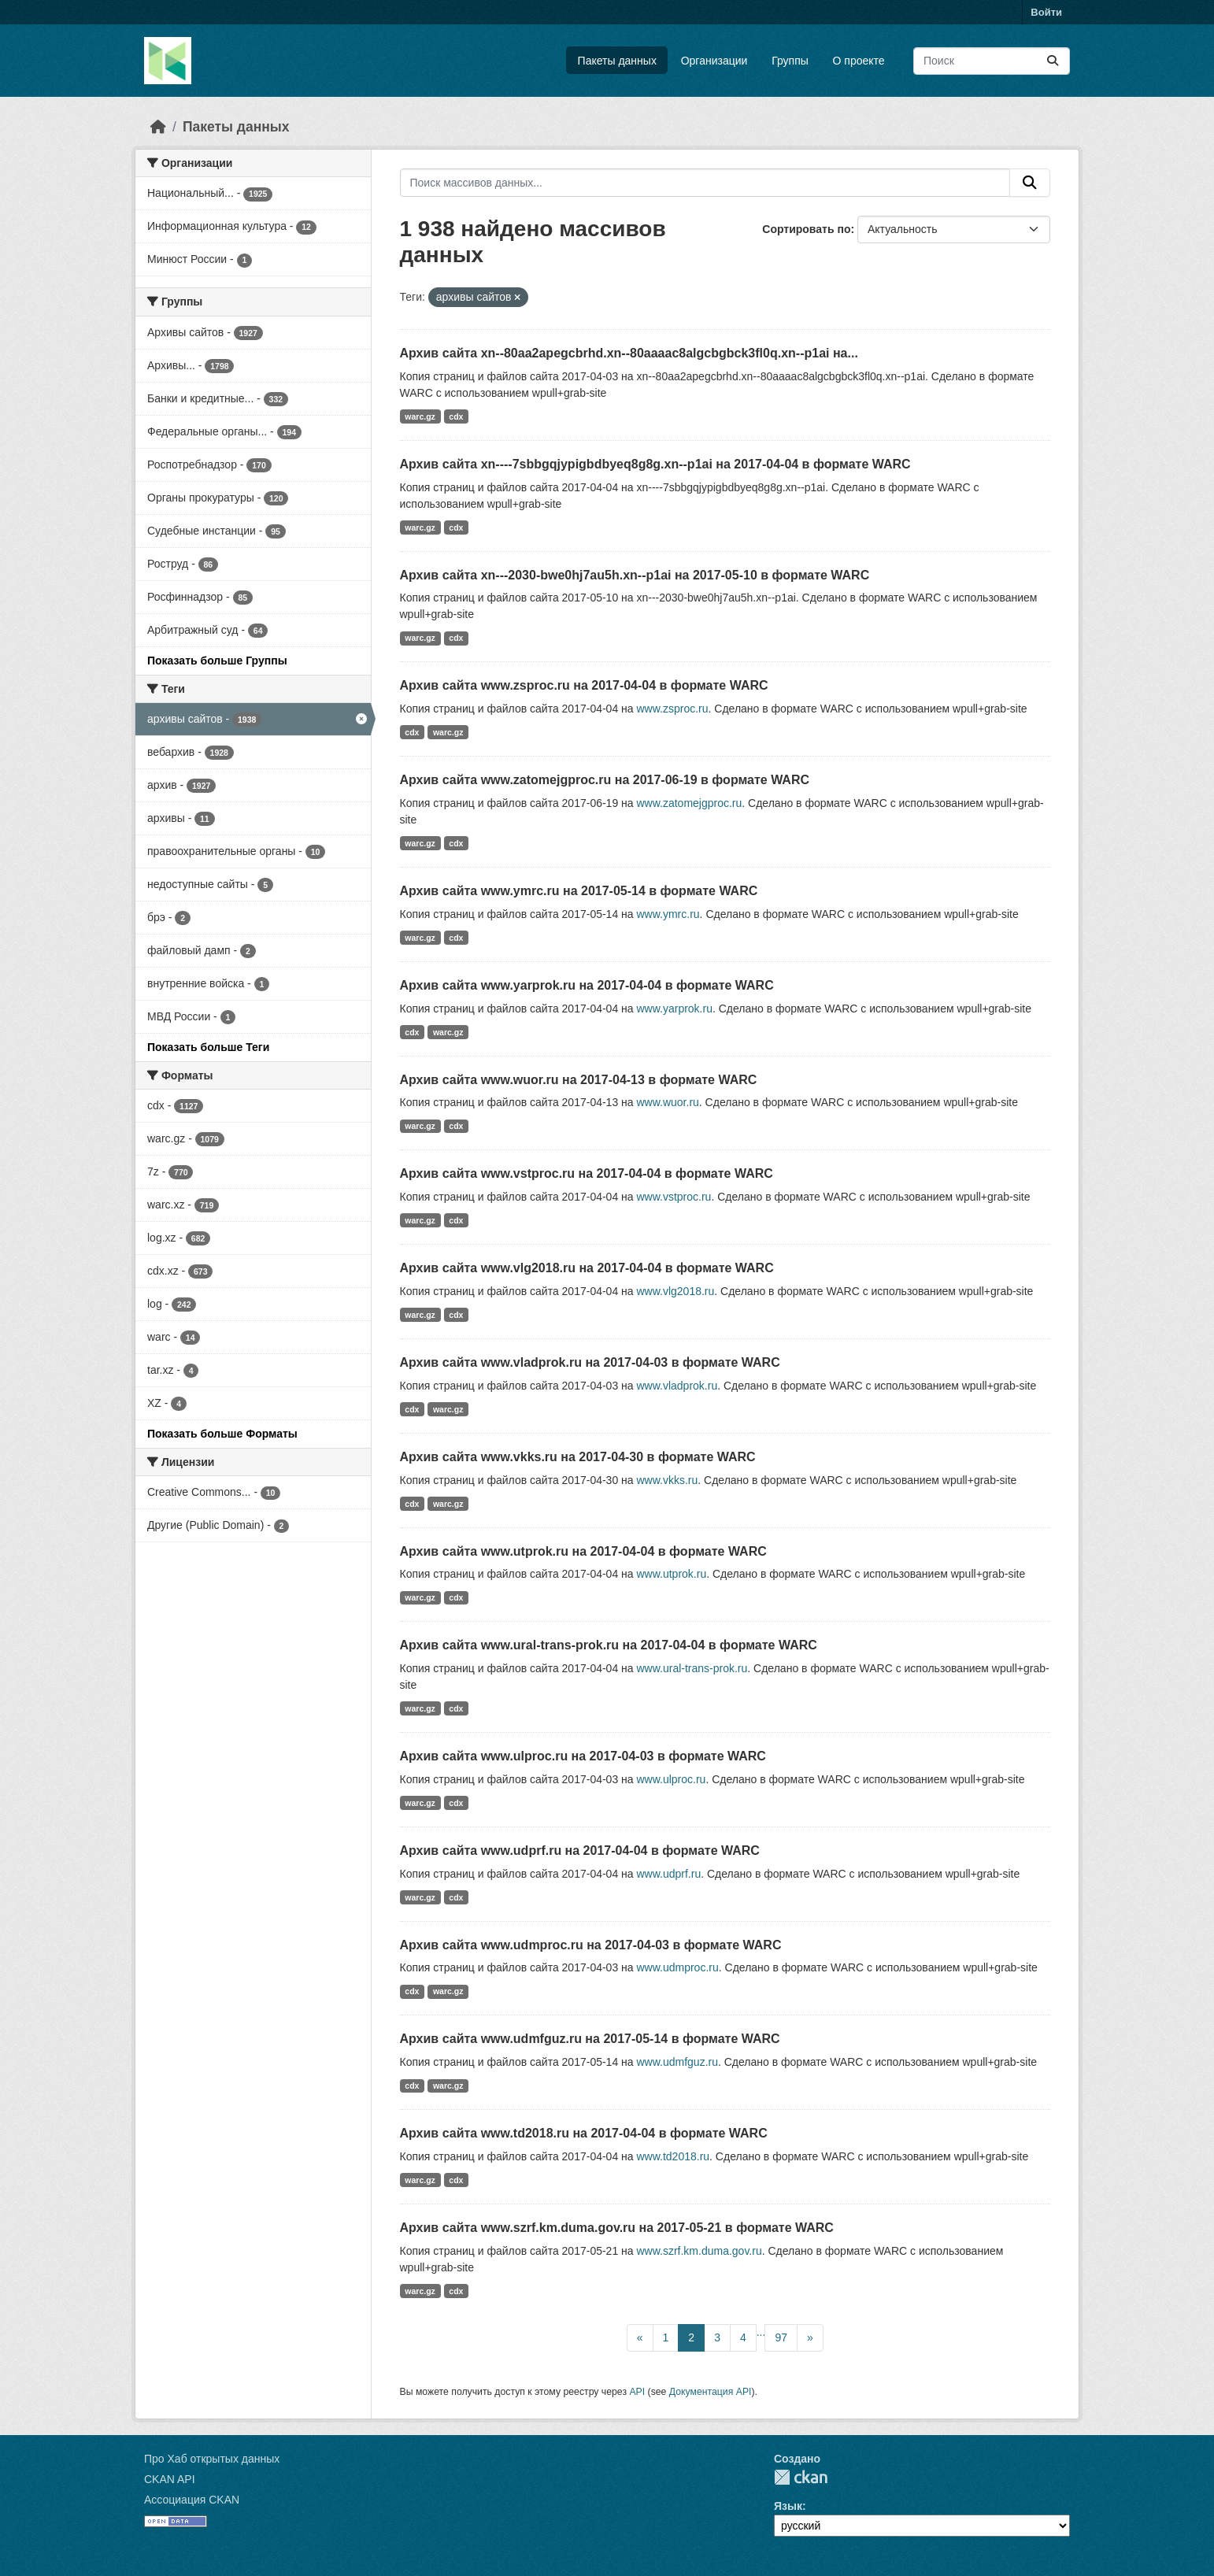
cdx (456, 416)
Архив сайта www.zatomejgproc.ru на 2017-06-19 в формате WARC (605, 779)
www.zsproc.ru (672, 708)
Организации (714, 60)
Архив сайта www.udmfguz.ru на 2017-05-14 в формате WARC (590, 2038)
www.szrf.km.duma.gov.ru (698, 2251)
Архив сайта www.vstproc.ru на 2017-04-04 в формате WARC (586, 1173)
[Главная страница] (158, 127)
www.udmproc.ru (677, 1967)
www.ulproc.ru (670, 1779)
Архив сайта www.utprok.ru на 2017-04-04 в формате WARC (583, 1551)
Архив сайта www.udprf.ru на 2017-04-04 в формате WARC (580, 1850)
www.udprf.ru (668, 1873)
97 (781, 2337)
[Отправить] (1052, 61)
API (637, 2391)
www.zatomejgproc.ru (689, 803)
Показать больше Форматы (222, 1433)
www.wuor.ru (667, 1102)
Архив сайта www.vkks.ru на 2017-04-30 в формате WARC (578, 1457)
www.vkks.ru (667, 1480)
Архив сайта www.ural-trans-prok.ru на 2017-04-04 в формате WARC (608, 1645)
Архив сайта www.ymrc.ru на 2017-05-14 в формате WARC (579, 891)
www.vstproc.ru (673, 1196)
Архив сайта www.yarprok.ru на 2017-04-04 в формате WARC (587, 985)
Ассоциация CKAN (191, 2499)
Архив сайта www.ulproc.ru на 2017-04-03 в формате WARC (583, 1756)
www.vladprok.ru (676, 1385)
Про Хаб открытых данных (211, 2458)
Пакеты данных (617, 60)
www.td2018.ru (672, 2156)
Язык (788, 2506)
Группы (790, 60)
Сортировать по (806, 229)
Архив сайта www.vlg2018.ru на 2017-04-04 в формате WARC (587, 1268)
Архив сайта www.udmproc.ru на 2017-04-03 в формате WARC (591, 1945)
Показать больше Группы (217, 660)
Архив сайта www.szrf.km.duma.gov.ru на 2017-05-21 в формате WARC (617, 2227)
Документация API (710, 2391)
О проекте (859, 60)
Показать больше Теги (208, 1047)
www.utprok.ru (671, 1573)
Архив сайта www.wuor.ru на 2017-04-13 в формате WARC (578, 1079)
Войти (1046, 12)
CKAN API (169, 2479)
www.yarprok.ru (674, 1008)
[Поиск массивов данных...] (991, 61)
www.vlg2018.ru (675, 1291)
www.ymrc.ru (667, 914)
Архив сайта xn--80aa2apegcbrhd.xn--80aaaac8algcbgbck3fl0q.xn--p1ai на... (629, 353)
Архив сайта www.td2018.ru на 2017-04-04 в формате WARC (584, 2133)
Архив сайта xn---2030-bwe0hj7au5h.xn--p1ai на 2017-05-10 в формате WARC (635, 575)
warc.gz (420, 416)
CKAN (800, 2477)
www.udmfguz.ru (676, 2062)
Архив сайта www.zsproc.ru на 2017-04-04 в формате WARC (584, 685)
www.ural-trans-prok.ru (691, 1668)
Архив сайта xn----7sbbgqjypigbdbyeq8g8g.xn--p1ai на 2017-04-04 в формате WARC (655, 464)
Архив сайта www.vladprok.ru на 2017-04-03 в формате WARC (590, 1362)
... (761, 2332)
